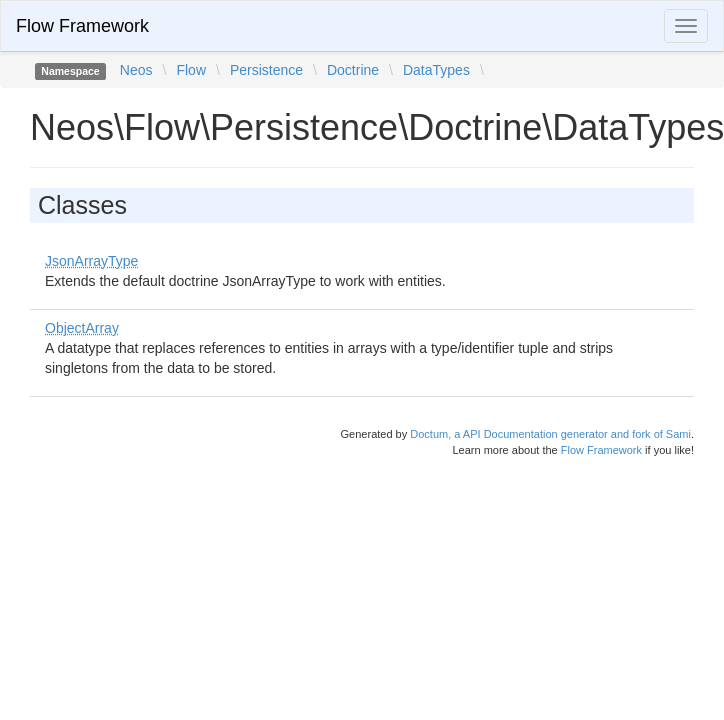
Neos (136, 70)
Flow (191, 70)
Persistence (266, 70)
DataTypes (436, 70)
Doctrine (353, 70)
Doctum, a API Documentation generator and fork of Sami (550, 434)
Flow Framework (82, 26)
